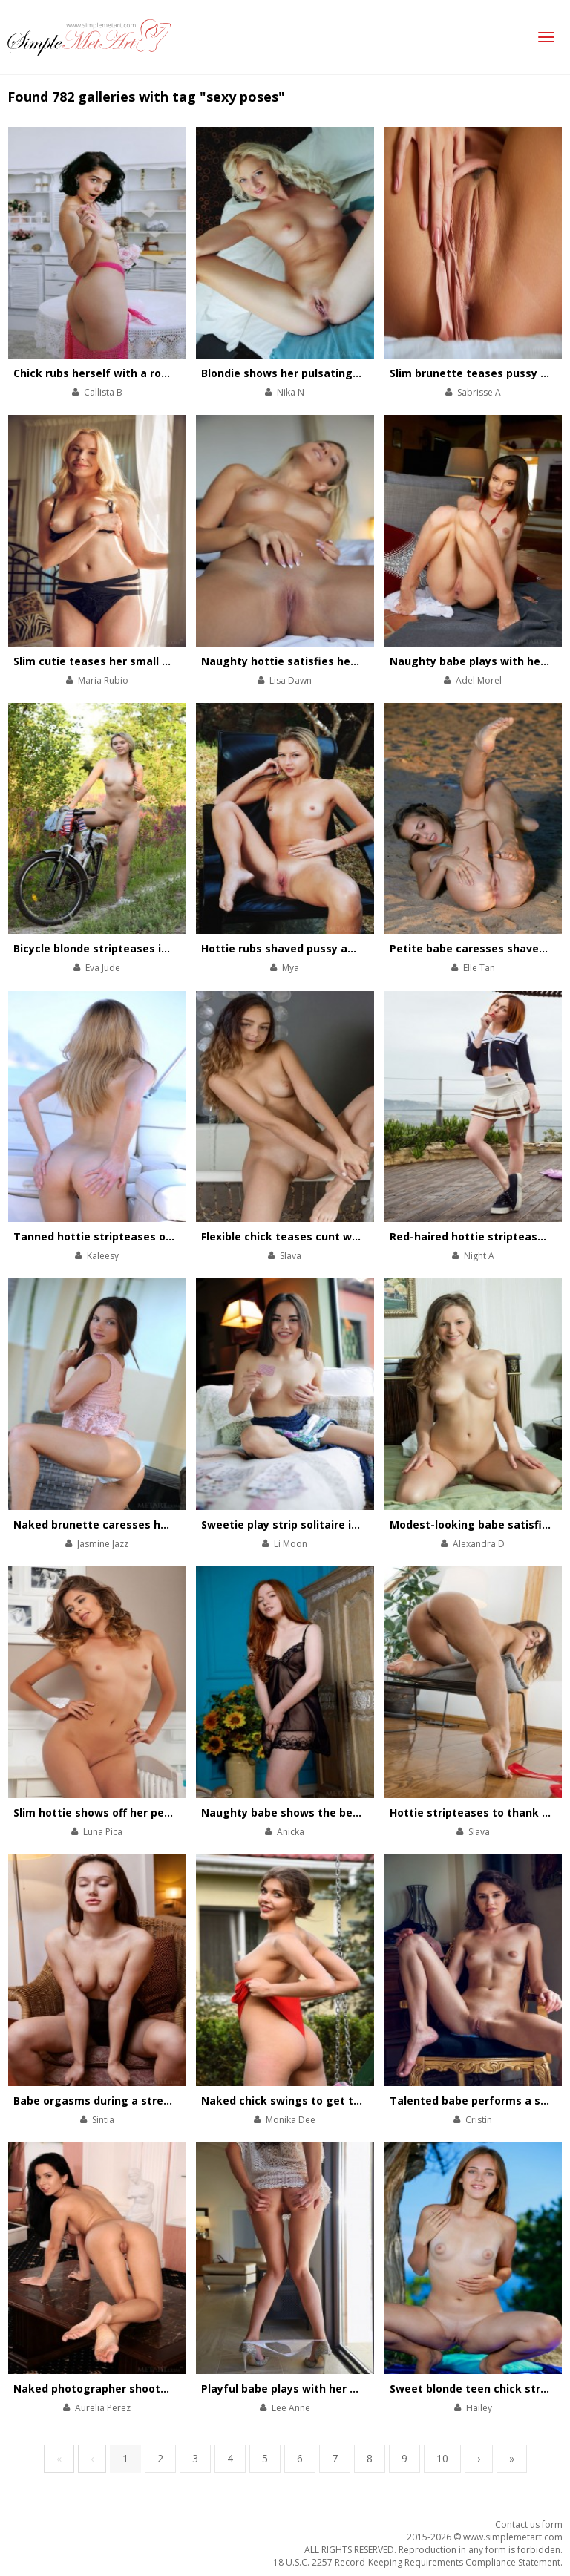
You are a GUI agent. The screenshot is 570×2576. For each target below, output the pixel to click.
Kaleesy (103, 1255)
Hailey (479, 2408)
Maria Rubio (103, 680)
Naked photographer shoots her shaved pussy (138, 2389)
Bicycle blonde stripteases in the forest (119, 948)
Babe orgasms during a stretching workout (129, 2100)
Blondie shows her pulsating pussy (294, 373)
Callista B (103, 392)
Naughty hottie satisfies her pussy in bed (313, 661)
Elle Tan (479, 967)
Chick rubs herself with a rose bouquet (117, 373)
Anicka (290, 1831)
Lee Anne (291, 2408)
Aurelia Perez (103, 2408)
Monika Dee (290, 2120)
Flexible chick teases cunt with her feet (307, 1236)
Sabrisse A (479, 392)
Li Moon (290, 1543)
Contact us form (529, 2524)
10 (442, 2458)
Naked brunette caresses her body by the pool (138, 1524)
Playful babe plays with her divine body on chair (328, 2389)
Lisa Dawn (290, 680)
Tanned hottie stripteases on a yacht (114, 1236)
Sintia (103, 2120)
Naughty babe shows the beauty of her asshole (329, 1812)
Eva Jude (102, 967)
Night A (479, 1255)
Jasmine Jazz (102, 1543)
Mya (290, 967)
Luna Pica (102, 1831)
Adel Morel (479, 680)
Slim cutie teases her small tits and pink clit (131, 661)
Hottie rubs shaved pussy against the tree (315, 948)
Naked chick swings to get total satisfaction (322, 2100)
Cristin (478, 2120)
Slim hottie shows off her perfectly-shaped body (143, 1812)
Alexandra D (479, 1543)
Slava (290, 1255)
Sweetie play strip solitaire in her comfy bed (320, 1524)
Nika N (290, 392)
